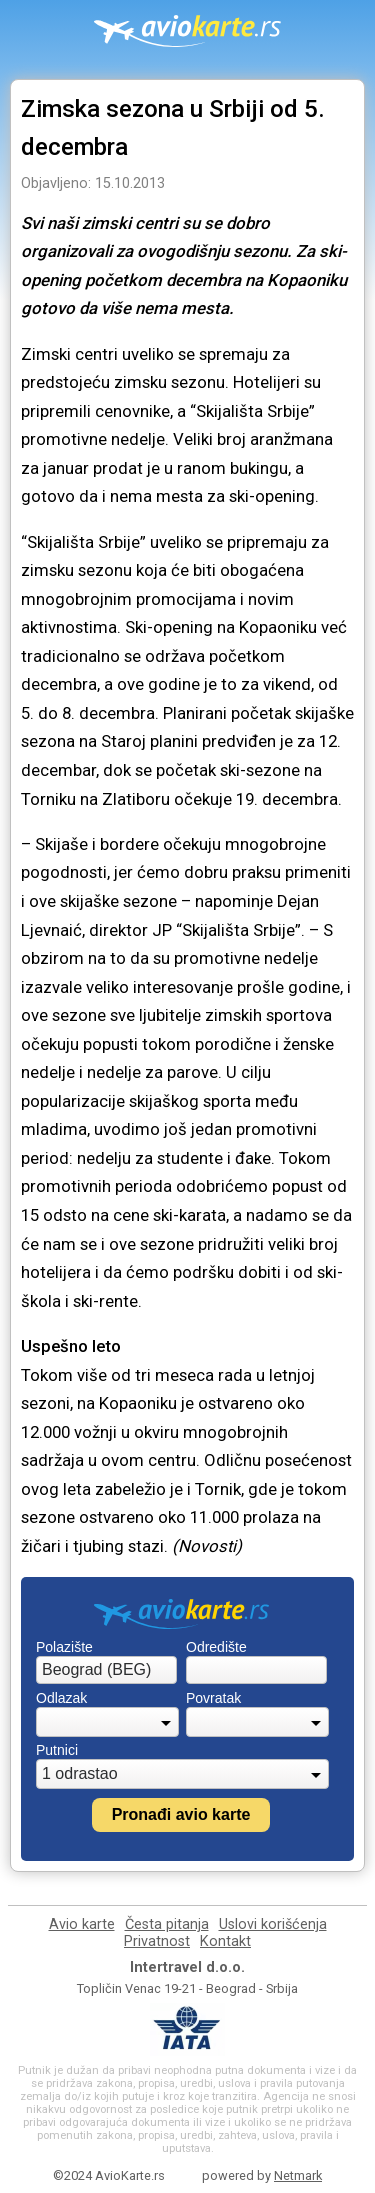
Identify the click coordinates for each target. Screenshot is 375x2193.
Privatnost (157, 1941)
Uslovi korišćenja (273, 1924)
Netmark (298, 2175)
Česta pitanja (167, 1924)
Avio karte (82, 1924)
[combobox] (106, 1670)
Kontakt (225, 1941)
